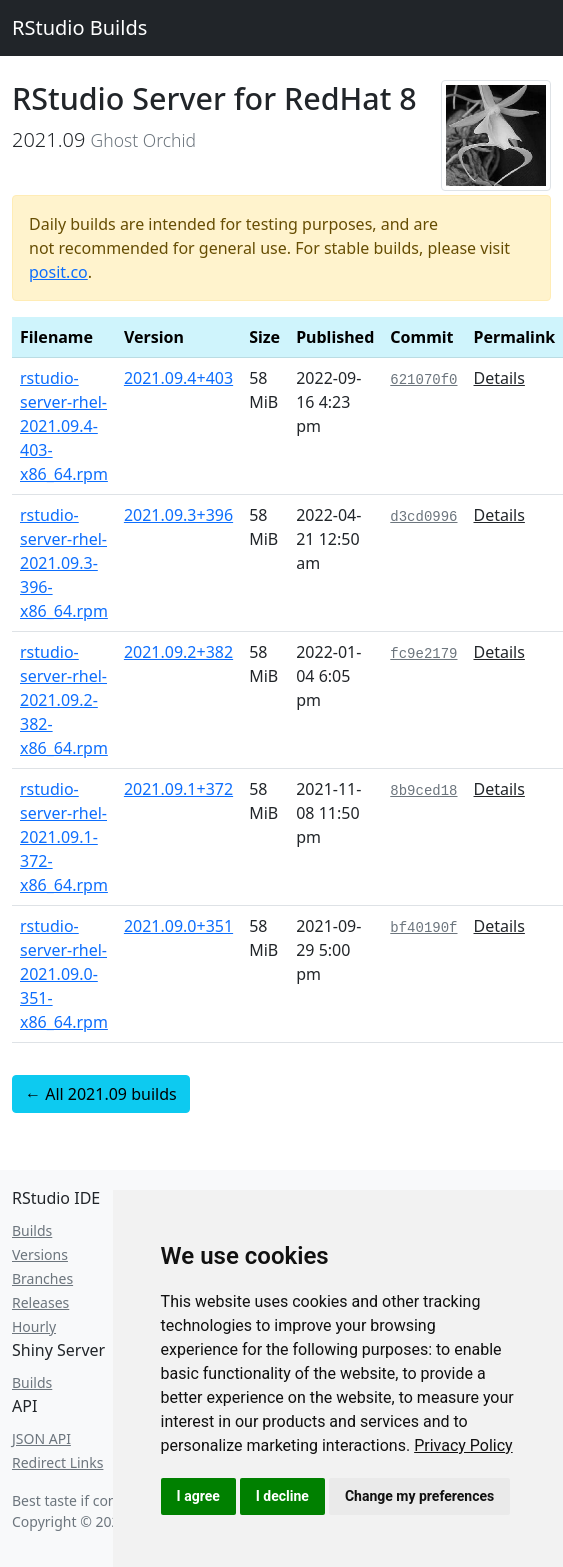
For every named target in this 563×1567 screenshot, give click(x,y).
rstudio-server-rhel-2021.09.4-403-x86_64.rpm (64, 426)
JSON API (41, 1438)
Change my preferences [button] (419, 1496)
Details (499, 378)
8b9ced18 (423, 791)
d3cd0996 (423, 517)
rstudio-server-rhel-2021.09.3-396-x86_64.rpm (64, 563)
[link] (463, 1445)
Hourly (34, 1326)
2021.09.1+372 (178, 789)
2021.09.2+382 (178, 652)
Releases (40, 1302)
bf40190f (423, 928)
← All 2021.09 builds (101, 1094)
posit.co (58, 272)
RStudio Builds (79, 27)
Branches (42, 1278)
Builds (32, 1230)
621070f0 (423, 380)
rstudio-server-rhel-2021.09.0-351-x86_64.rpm (64, 974)
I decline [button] (282, 1496)
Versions (40, 1254)
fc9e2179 (423, 654)
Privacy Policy (463, 1445)
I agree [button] (198, 1496)
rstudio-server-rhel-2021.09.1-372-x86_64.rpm (64, 837)
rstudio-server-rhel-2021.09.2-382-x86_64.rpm (64, 700)
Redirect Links (57, 1462)
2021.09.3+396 (178, 515)
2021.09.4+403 (178, 378)
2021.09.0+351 (178, 926)
